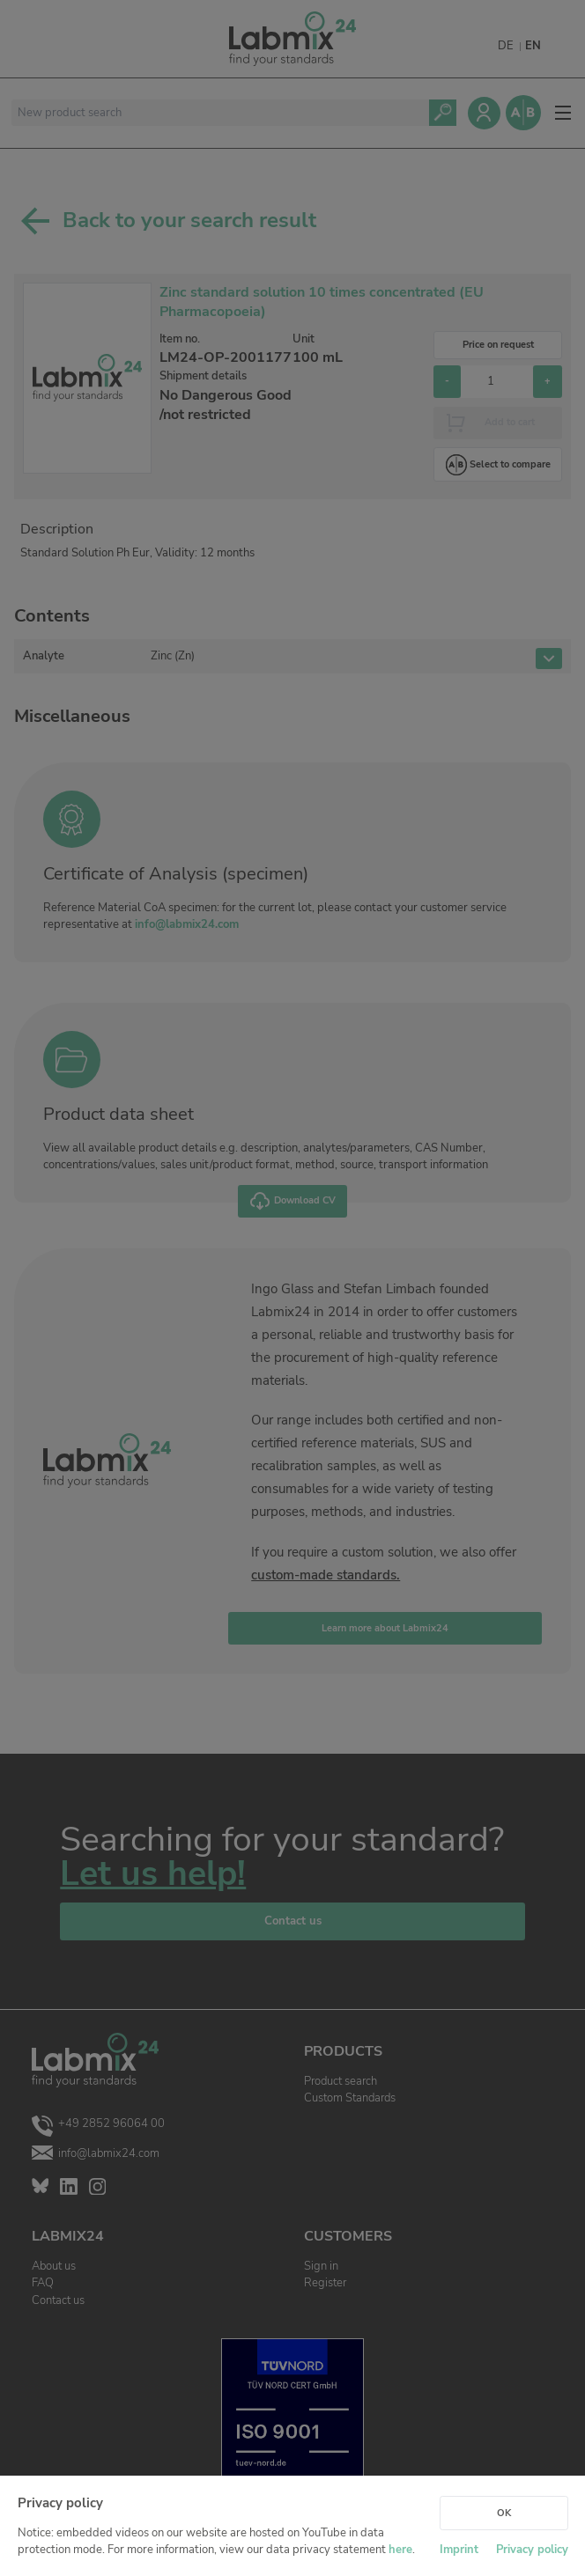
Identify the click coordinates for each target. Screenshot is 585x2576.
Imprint (459, 2550)
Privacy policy (532, 2550)
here (400, 2550)
